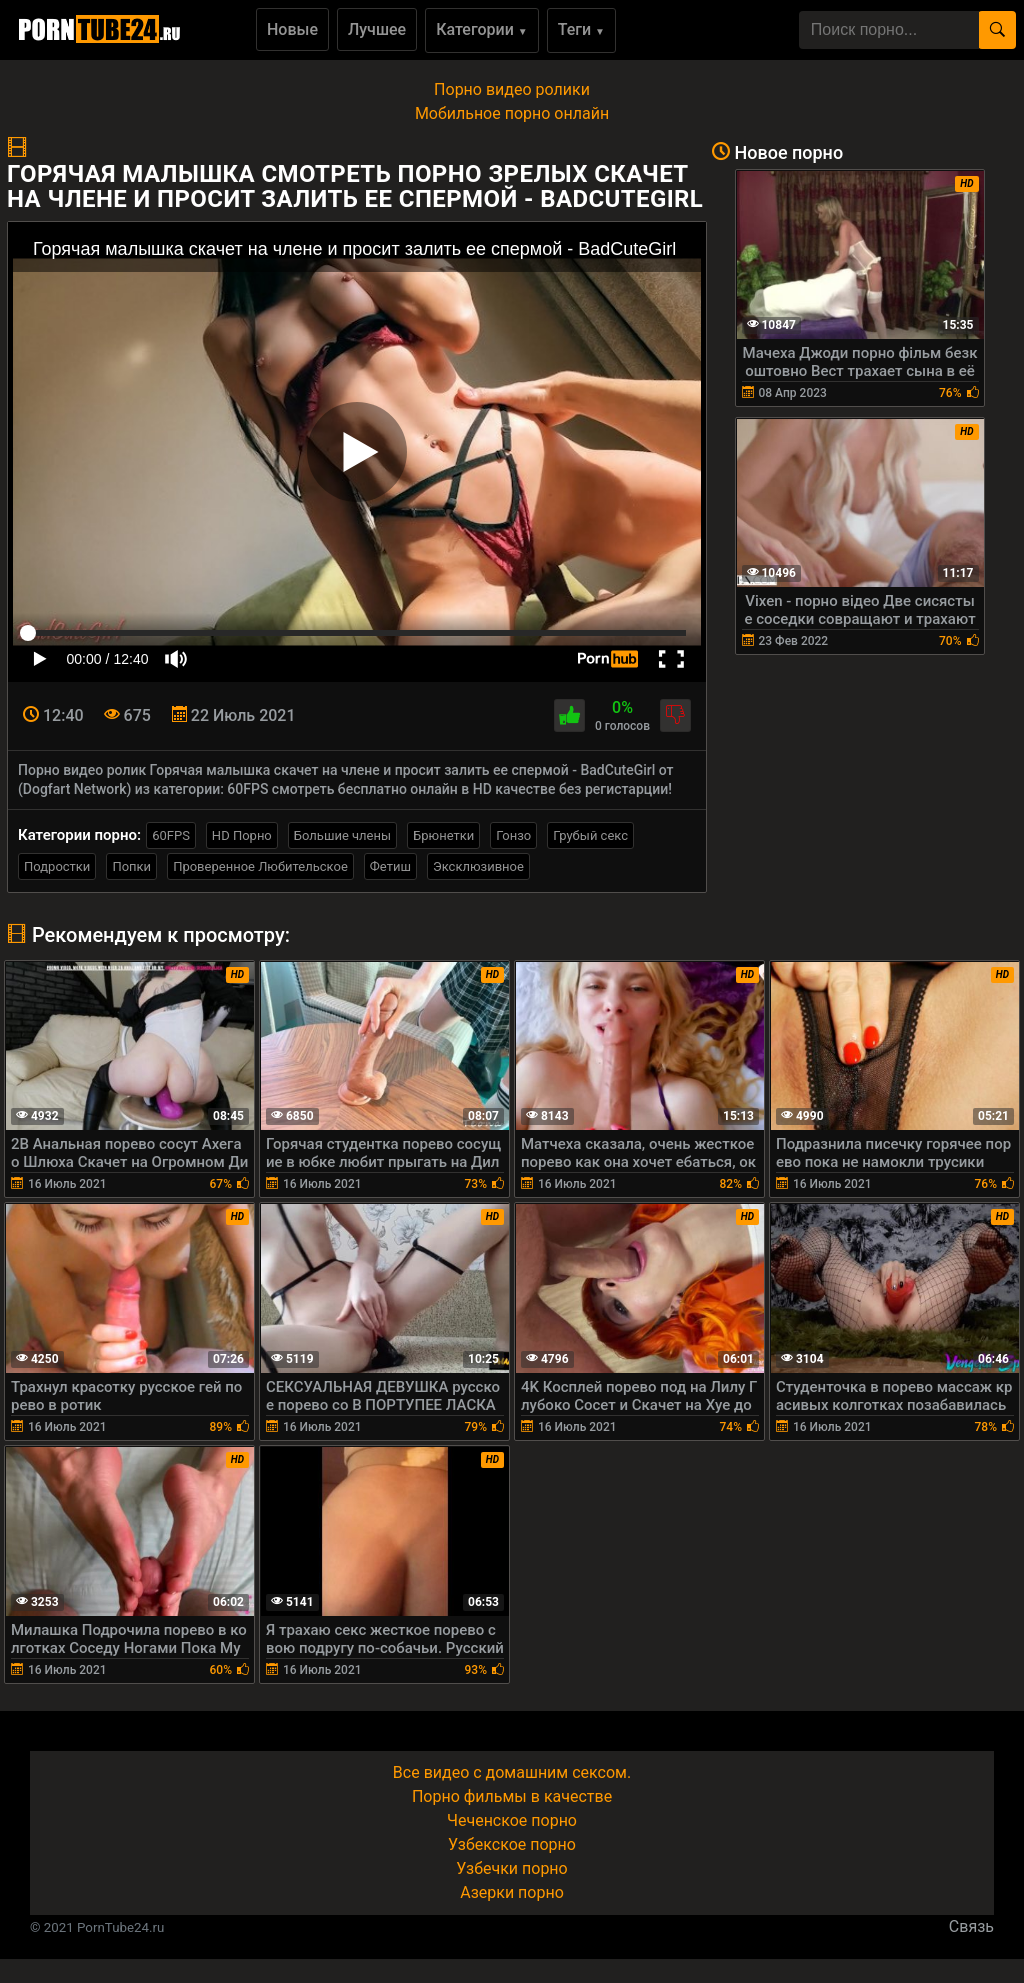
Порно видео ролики (512, 89)
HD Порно (242, 835)
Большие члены (342, 835)
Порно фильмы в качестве (512, 1796)
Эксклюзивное (478, 866)
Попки (131, 866)
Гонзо (513, 835)
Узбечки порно (511, 1868)
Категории (482, 29)
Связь (971, 1926)
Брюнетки (443, 835)
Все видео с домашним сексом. (512, 1772)
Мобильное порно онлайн (512, 113)
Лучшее (377, 29)
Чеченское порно (512, 1820)
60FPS (171, 835)
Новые (292, 29)
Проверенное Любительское (260, 866)
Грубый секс (590, 835)
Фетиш (390, 866)
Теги (581, 29)
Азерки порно (512, 1892)
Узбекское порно (512, 1844)
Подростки (57, 866)
